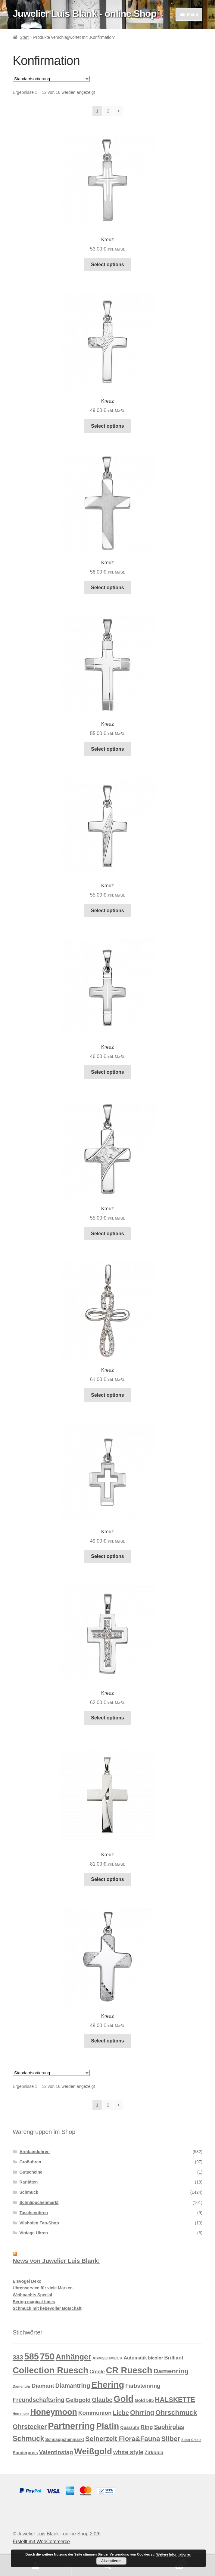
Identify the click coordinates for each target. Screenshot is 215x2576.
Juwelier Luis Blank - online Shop (84, 13)
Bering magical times (34, 2301)
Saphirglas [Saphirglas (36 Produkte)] (169, 2427)
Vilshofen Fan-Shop (39, 2223)
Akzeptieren (111, 2561)
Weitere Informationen (173, 2554)
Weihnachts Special (32, 2294)
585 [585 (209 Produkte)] (31, 2356)
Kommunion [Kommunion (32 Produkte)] (95, 2413)
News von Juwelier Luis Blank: (56, 2260)
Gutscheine (31, 2172)
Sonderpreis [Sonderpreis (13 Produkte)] (25, 2452)
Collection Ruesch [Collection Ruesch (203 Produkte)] (51, 2370)
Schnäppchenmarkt (39, 2202)
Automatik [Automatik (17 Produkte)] (135, 2357)
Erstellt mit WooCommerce (41, 2541)
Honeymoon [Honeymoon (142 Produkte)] (53, 2412)
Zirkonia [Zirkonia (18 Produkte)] (154, 2452)
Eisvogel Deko (27, 2281)
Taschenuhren (34, 2212)
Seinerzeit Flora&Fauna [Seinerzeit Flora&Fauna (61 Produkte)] (122, 2438)
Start (24, 37)
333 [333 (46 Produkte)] (18, 2357)
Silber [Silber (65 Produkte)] (170, 2438)
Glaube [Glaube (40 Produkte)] (102, 2399)
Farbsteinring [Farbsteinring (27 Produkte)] (142, 2386)
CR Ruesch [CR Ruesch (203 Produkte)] (129, 2370)
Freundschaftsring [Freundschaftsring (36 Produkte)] (38, 2399)
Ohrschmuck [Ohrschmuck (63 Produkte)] (176, 2412)
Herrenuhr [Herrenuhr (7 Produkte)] (21, 2413)
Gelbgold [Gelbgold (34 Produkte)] (78, 2400)
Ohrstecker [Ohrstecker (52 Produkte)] (30, 2426)
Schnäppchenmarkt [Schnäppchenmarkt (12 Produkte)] (64, 2439)
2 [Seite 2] (108, 111)
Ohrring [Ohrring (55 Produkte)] (142, 2412)
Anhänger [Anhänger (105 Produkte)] (73, 2357)
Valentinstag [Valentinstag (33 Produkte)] (56, 2452)
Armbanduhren (35, 2151)
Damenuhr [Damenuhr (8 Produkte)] (21, 2386)
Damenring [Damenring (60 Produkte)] (171, 2371)
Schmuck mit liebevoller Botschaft (47, 2308)
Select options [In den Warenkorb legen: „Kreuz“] (107, 264)
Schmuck (29, 2192)
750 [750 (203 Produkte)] (47, 2356)
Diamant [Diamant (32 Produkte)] (43, 2386)
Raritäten (29, 2182)
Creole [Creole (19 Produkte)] (97, 2371)
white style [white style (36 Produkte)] (128, 2452)
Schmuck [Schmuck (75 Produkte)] (28, 2438)
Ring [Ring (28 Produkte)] (147, 2427)
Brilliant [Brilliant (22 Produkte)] (173, 2358)
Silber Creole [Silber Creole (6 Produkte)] (191, 2440)
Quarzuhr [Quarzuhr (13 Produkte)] (129, 2427)
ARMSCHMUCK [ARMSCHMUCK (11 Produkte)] (107, 2358)
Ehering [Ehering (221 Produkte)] (107, 2385)
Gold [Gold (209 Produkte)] (123, 2399)
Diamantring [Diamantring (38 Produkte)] (72, 2385)
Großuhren (30, 2161)
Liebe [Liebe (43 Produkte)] (121, 2412)
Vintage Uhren (34, 2232)
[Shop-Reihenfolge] (51, 79)
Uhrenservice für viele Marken (43, 2287)
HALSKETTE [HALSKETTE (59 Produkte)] (175, 2399)
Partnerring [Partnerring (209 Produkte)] (71, 2426)
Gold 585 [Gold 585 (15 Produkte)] (144, 2400)
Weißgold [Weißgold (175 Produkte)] (93, 2451)
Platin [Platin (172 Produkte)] (107, 2426)
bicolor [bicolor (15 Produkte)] (155, 2357)
